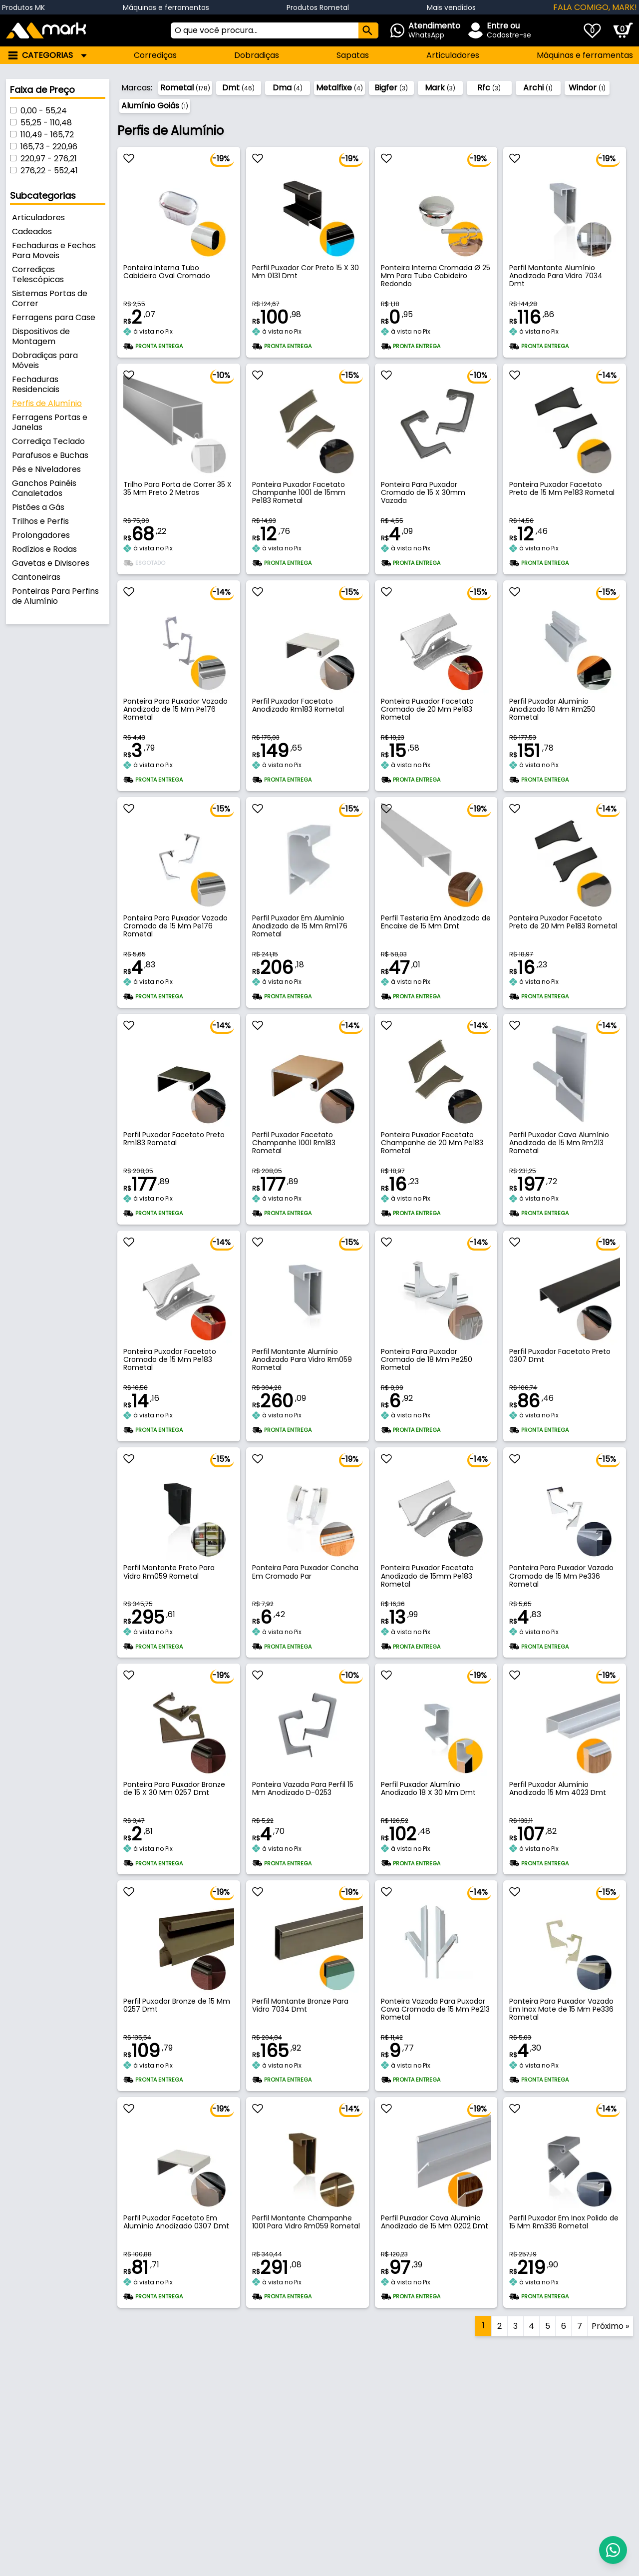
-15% (350, 375)
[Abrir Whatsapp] (432, 30)
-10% (221, 375)
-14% (607, 375)
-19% (221, 158)
